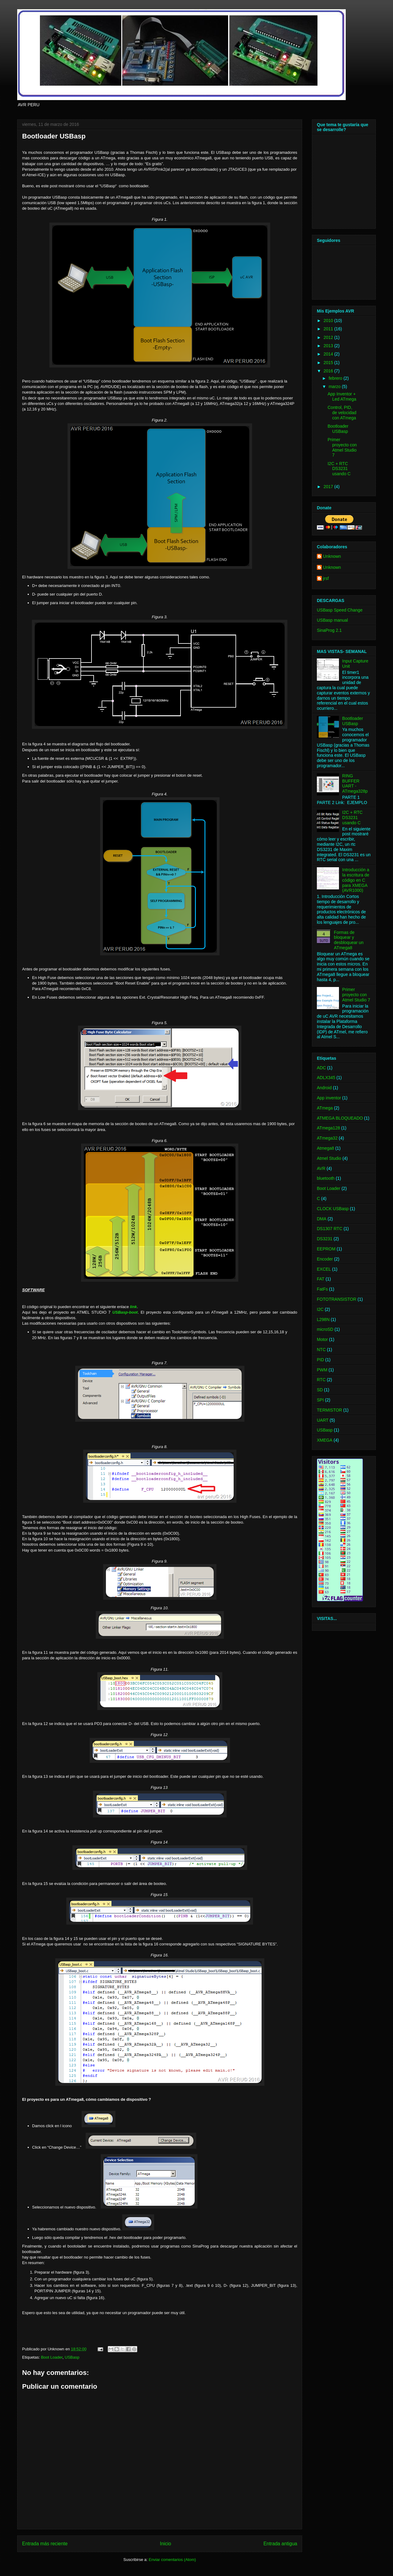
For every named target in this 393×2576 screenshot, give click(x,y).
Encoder (325, 1259)
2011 (329, 328)
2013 (329, 345)
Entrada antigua (280, 2543)
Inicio (165, 2543)
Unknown (332, 556)
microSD (325, 1329)
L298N (323, 1319)
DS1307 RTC (329, 1228)
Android (324, 1087)
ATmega (325, 1107)
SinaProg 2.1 (329, 630)
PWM (322, 1369)
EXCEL (324, 1269)
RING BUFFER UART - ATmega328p (355, 783)
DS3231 (325, 1238)
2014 (329, 354)
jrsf (326, 578)
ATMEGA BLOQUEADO (340, 1118)
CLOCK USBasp (332, 1208)
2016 (329, 370)
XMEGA (325, 1440)
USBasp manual (332, 620)
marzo (335, 386)
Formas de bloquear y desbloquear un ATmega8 (349, 940)
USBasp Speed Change (340, 610)
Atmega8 (325, 1148)
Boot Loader (51, 2357)
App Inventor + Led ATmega (342, 396)
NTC (321, 1349)
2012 (329, 337)
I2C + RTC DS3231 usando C (339, 468)
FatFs (322, 1289)
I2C (320, 1309)
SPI (320, 1399)
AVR (321, 1168)
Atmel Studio (329, 1158)
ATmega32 (327, 1138)
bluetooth (326, 1178)
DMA (321, 1218)
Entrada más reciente (45, 2543)
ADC (321, 1067)
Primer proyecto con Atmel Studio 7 (342, 447)
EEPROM (326, 1248)
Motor (322, 1339)
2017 (329, 486)
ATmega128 (328, 1127)
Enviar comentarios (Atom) (172, 2559)
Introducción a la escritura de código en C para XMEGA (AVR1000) (355, 880)
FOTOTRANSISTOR (336, 1299)
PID (320, 1359)
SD (320, 1389)
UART (323, 1420)
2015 (329, 362)
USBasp (72, 2357)
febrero (336, 378)
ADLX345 (326, 1077)
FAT (321, 1278)
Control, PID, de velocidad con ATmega (342, 412)
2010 (329, 320)
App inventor (329, 1097)
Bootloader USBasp (338, 429)
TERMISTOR (329, 1410)
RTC (321, 1379)
